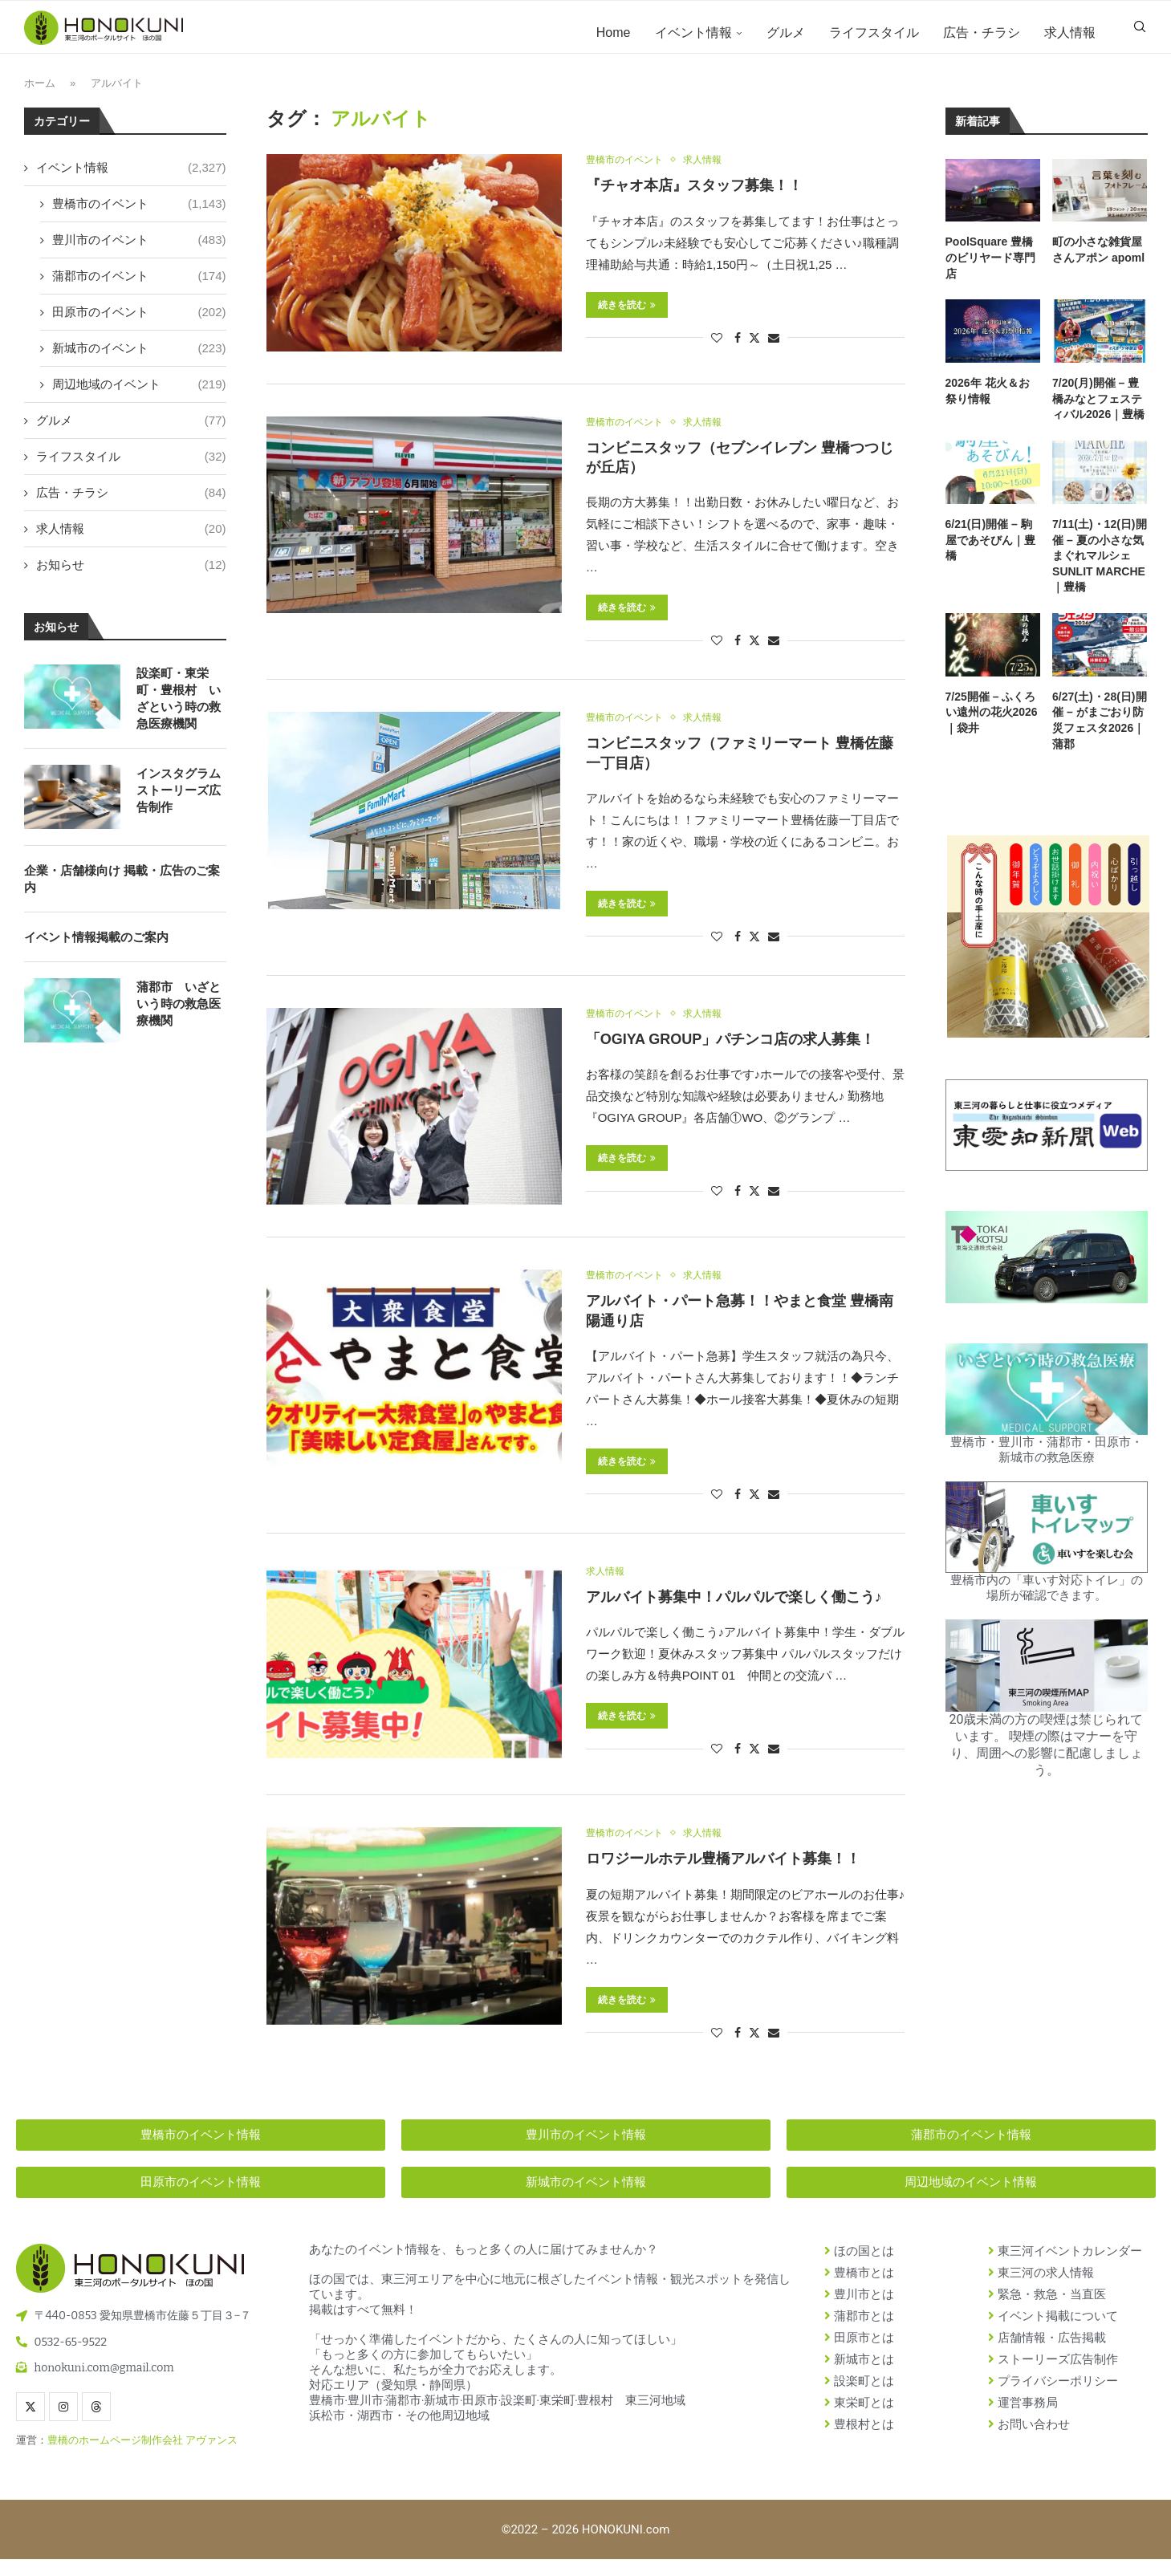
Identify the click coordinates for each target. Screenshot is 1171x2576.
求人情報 (1070, 32)
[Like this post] (716, 350)
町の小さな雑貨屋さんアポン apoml (1098, 261)
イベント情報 (693, 32)
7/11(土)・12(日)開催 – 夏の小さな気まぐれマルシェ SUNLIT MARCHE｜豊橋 (1099, 567)
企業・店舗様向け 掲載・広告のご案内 (122, 890)
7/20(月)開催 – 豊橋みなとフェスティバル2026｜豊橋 (1098, 410)
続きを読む (627, 317)
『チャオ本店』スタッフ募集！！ (694, 199)
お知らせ (131, 575)
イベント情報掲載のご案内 (96, 948)
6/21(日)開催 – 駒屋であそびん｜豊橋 (990, 552)
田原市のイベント (139, 323)
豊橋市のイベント (139, 214)
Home (613, 32)
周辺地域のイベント (139, 395)
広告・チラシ (981, 32)
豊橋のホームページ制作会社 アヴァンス (142, 2457)
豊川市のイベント (139, 250)
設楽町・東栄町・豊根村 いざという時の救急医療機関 (178, 709)
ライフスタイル (874, 32)
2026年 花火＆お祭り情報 (987, 402)
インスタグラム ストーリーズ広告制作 (178, 801)
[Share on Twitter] (754, 350)
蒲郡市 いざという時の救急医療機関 (178, 1014)
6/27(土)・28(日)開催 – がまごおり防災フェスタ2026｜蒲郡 (1099, 732)
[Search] (1140, 33)
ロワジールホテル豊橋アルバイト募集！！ (723, 1875)
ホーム (39, 95)
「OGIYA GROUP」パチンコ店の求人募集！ (731, 1054)
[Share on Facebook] (737, 350)
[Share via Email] (773, 350)
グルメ (785, 32)
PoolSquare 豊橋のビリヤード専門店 (990, 269)
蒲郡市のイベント (139, 286)
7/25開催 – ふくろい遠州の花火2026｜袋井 (991, 724)
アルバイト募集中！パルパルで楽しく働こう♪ (734, 1614)
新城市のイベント (139, 359)
